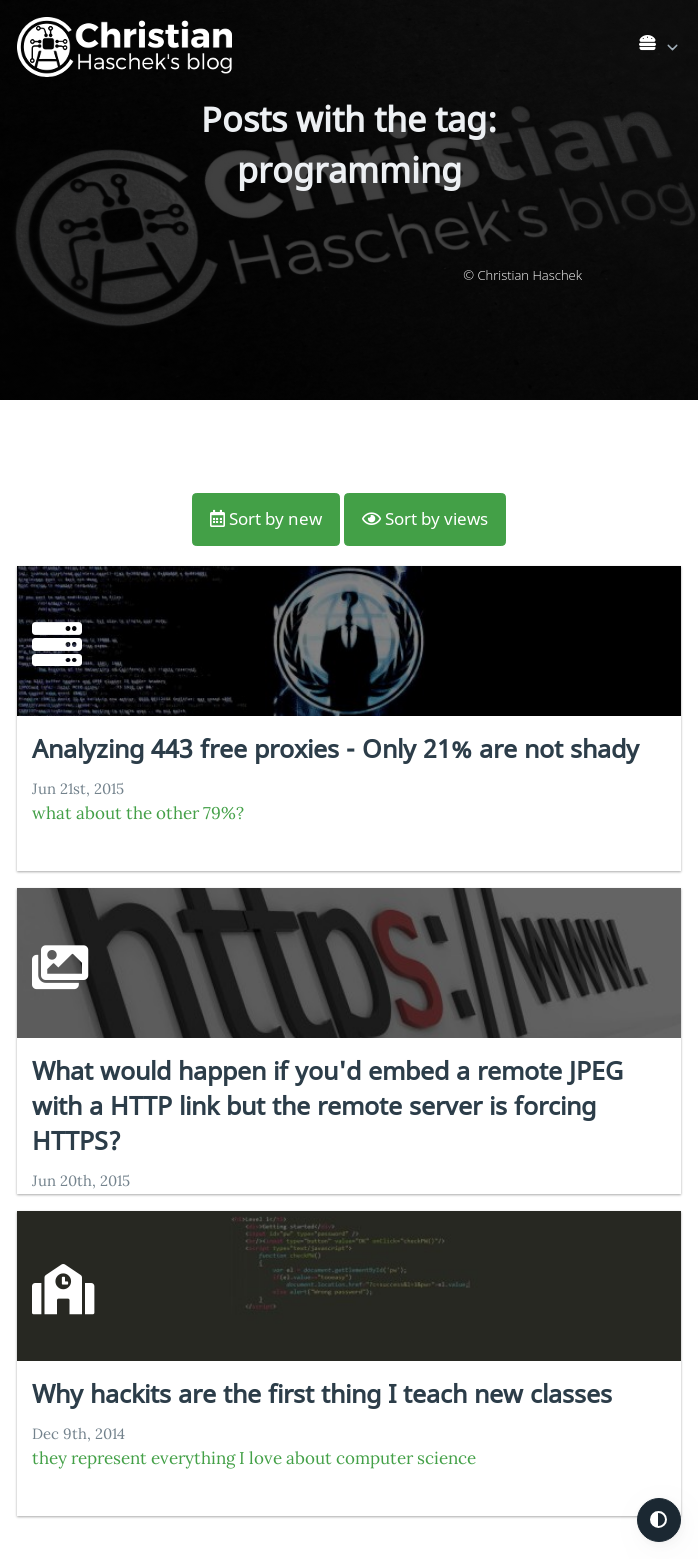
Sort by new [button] (266, 518)
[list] (660, 43)
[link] (660, 47)
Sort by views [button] (425, 518)
